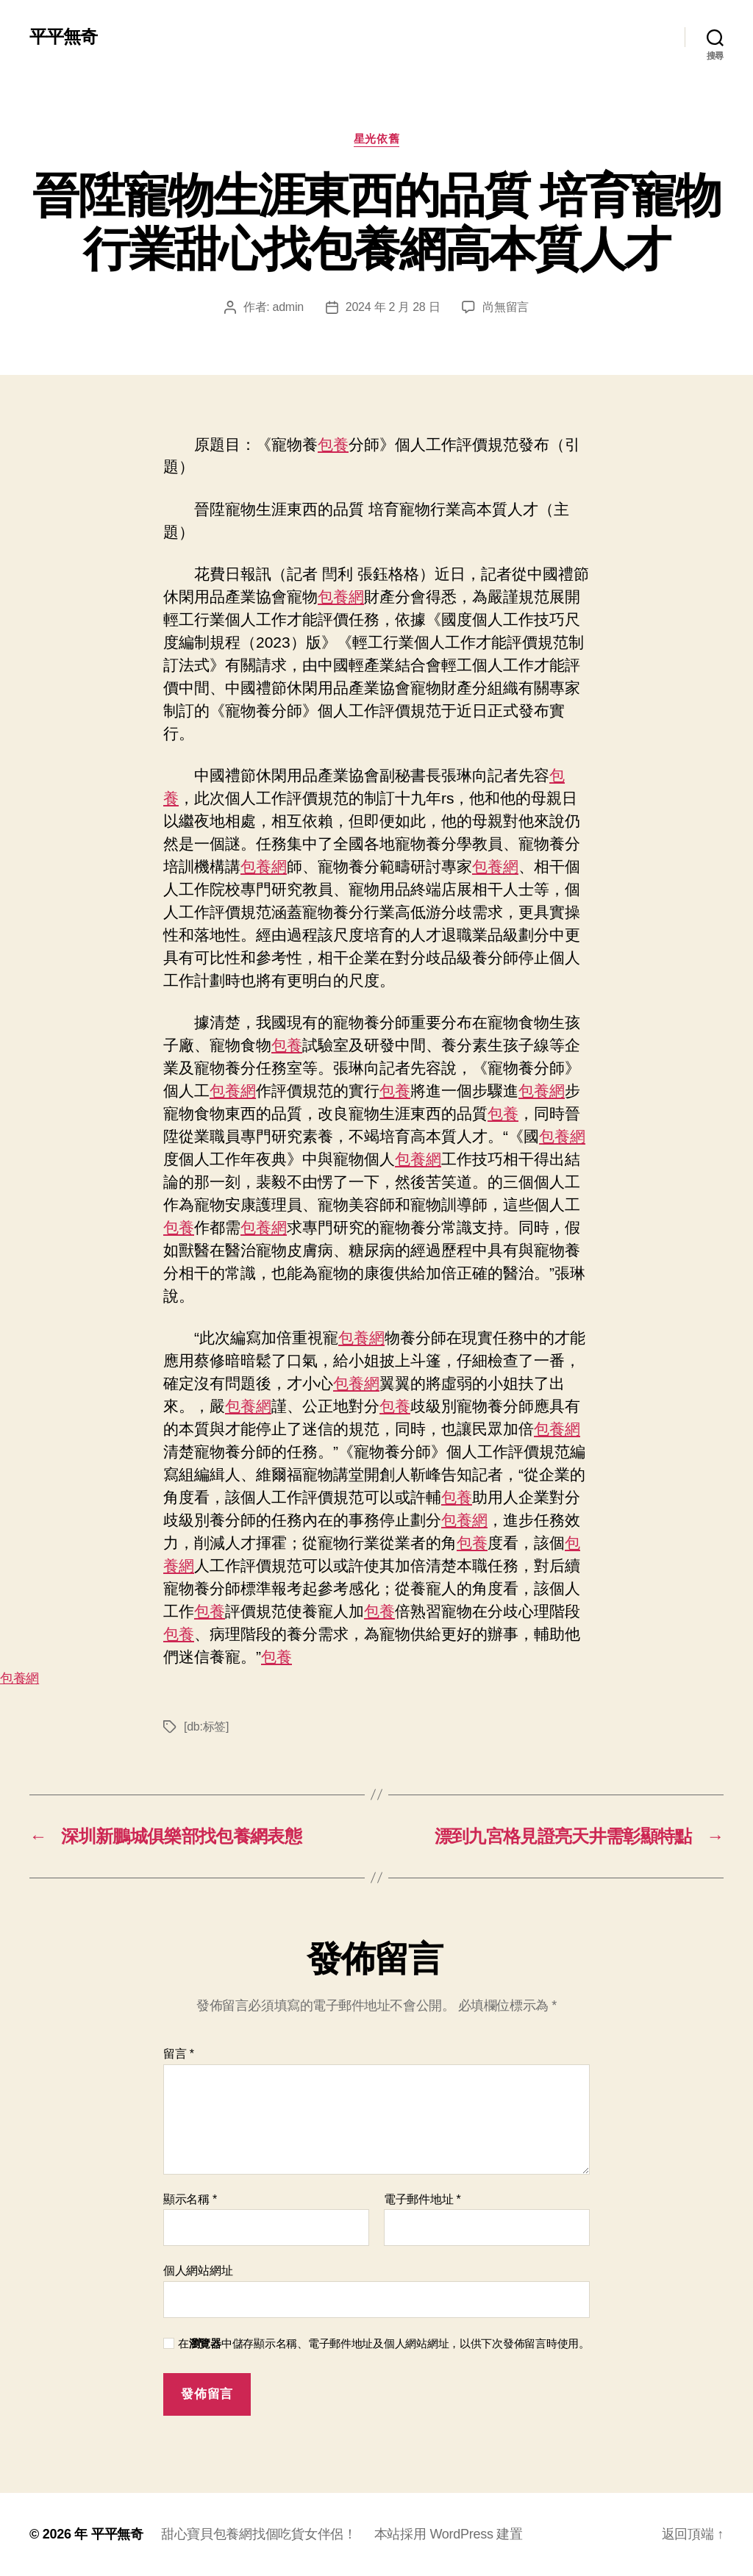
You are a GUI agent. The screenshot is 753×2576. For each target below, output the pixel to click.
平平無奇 (63, 37)
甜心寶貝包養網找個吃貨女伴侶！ (259, 2534)
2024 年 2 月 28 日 (393, 307)
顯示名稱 (190, 2199)
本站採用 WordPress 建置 (448, 2534)
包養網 (341, 596)
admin (288, 307)
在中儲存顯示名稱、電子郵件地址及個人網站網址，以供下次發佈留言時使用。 (384, 2343)
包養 (333, 444)
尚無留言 (505, 307)
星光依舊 (376, 138)
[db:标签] (206, 1726)
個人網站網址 (197, 2270)
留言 (178, 2053)
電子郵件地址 (422, 2199)
